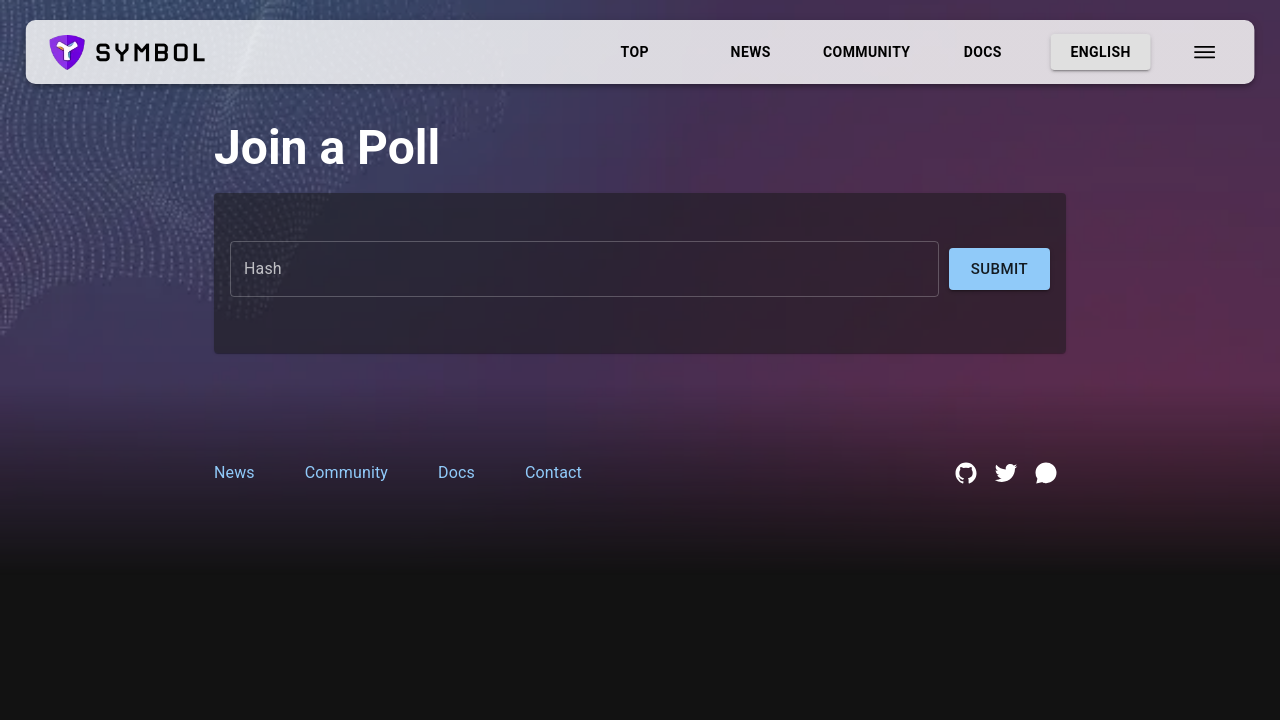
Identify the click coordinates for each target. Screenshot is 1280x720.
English (1101, 52)
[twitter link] (1006, 473)
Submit (999, 269)
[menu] (1204, 52)
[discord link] (1046, 473)
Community (867, 52)
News (751, 52)
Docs (983, 52)
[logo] (127, 52)
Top (635, 52)
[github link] (966, 473)
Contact (553, 472)
